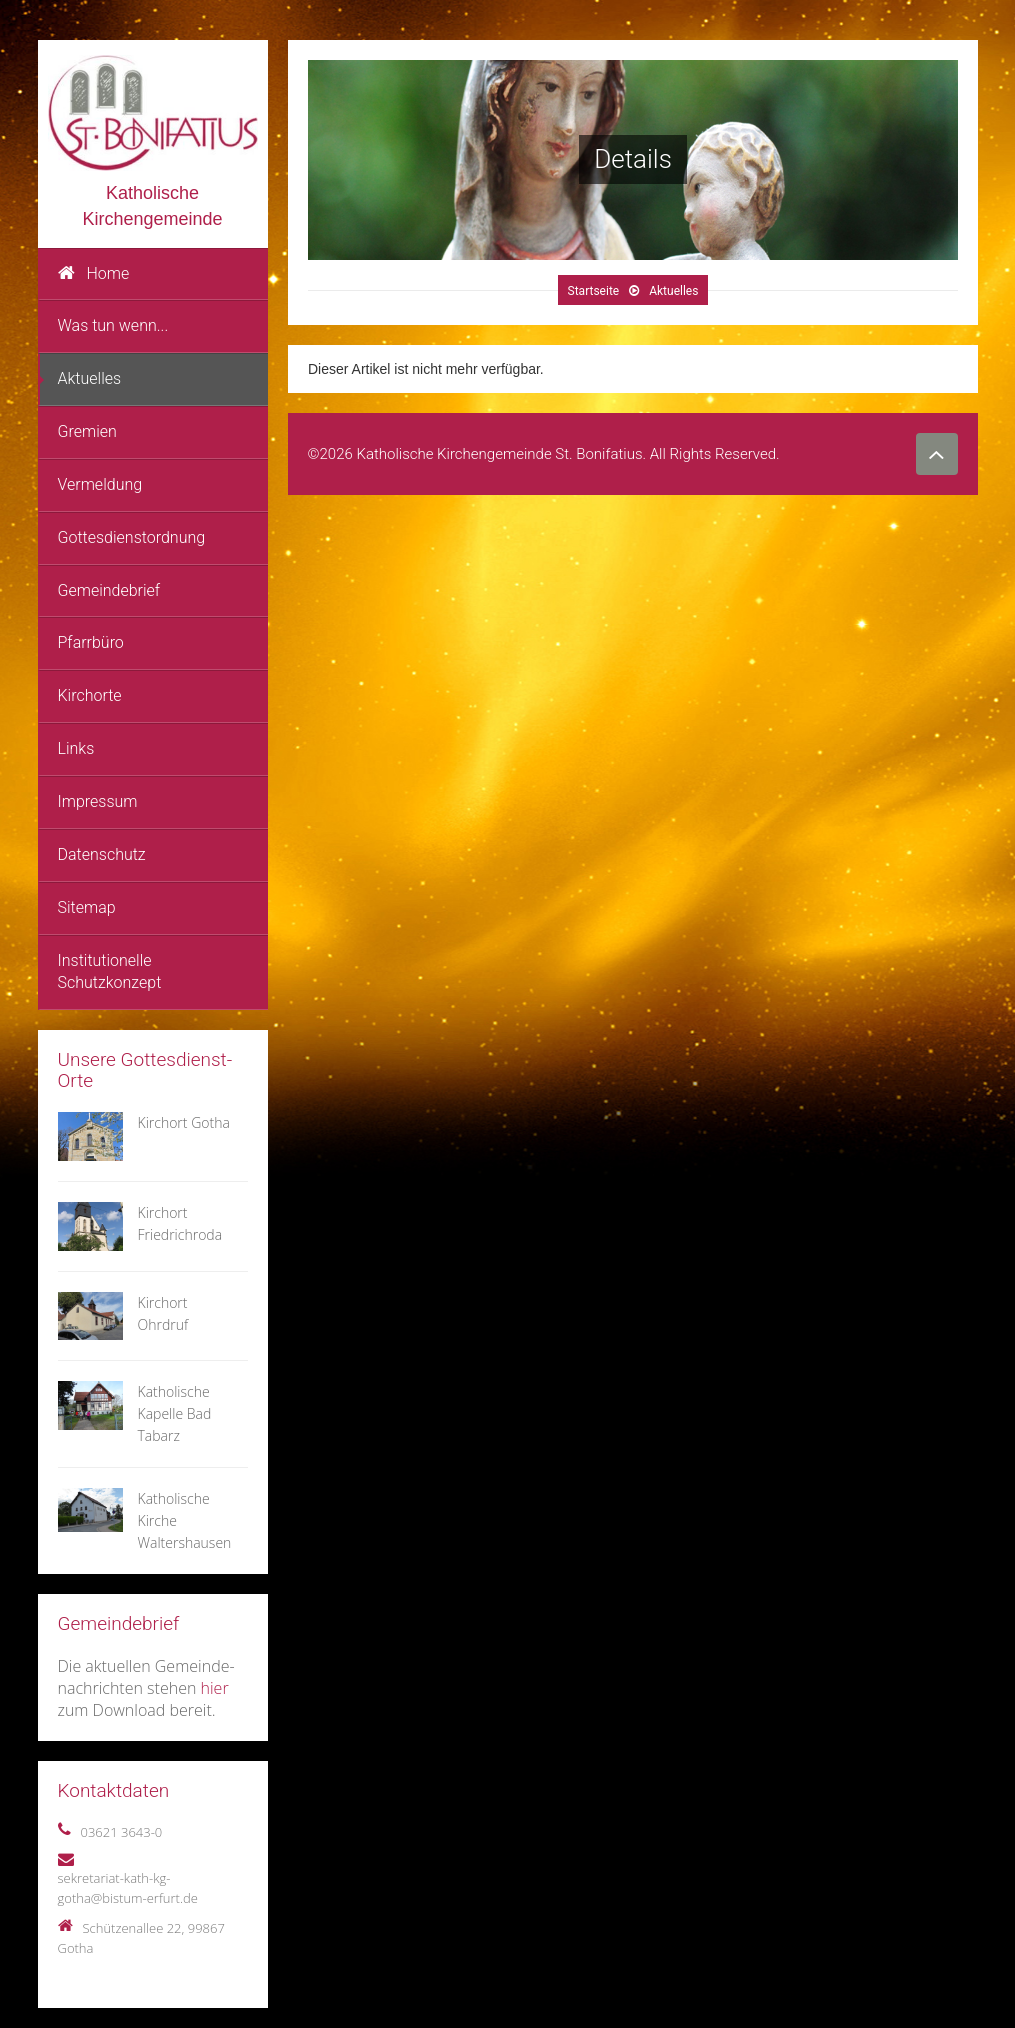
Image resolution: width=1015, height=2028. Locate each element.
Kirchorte (90, 695)
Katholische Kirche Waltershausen (185, 1520)
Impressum (98, 801)
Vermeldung (100, 484)
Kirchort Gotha (184, 1122)
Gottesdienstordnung (132, 537)
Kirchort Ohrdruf (163, 1313)
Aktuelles (90, 378)
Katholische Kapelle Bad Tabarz (175, 1413)
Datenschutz (102, 854)
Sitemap (87, 907)
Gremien (87, 431)
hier (215, 1688)
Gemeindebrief (109, 590)
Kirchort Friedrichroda (180, 1223)
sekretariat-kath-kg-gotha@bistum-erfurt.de (128, 1888)
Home (94, 273)
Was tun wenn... (113, 325)
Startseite (593, 291)
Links (76, 748)
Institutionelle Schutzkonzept (110, 972)
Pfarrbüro (91, 642)
